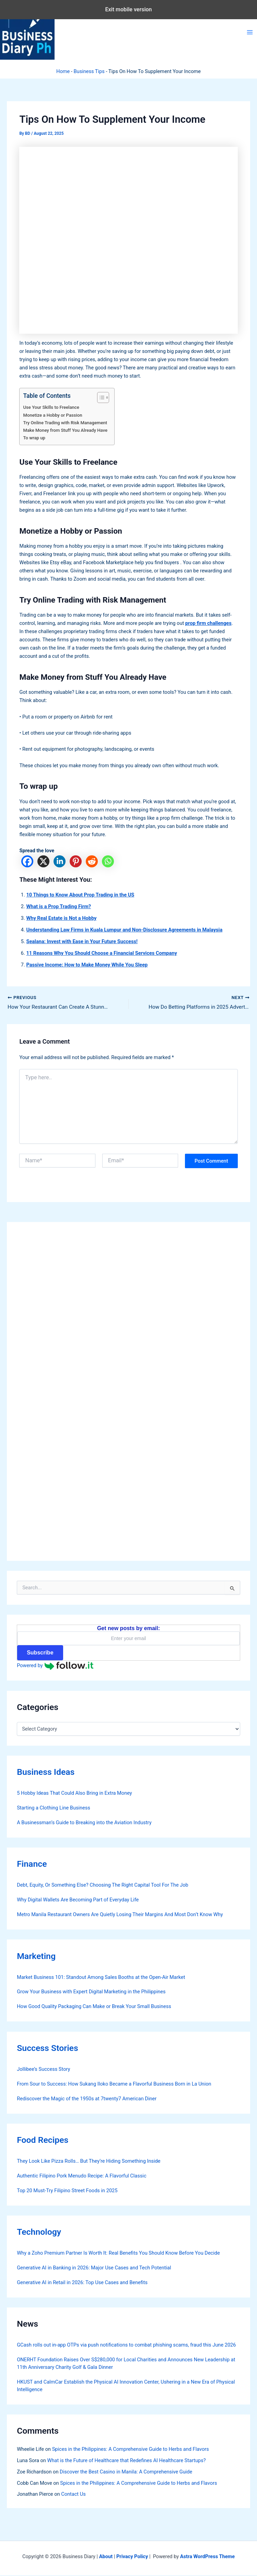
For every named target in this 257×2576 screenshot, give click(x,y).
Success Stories (47, 2048)
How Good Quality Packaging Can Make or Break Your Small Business (94, 2007)
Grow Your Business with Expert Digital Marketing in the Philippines (91, 1992)
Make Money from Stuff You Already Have (65, 430)
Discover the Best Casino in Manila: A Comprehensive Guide (126, 2472)
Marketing (36, 1956)
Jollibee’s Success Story (43, 2069)
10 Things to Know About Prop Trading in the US (80, 895)
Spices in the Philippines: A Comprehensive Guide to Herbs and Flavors (130, 2449)
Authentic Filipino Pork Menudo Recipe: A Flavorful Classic (81, 2176)
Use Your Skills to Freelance (51, 407)
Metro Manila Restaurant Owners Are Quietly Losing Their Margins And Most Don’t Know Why (120, 1915)
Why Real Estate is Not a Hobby (61, 918)
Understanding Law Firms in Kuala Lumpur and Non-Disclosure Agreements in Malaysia (124, 930)
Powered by (55, 1666)
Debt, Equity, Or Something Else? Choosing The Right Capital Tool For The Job (102, 1886)
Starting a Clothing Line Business (53, 1808)
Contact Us (73, 2495)
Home (63, 71)
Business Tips (89, 71)
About (106, 2557)
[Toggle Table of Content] (99, 397)
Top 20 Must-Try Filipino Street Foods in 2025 (67, 2191)
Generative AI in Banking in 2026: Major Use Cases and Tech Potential (94, 2268)
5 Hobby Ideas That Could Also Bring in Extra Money (74, 1794)
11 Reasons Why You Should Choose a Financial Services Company (101, 953)
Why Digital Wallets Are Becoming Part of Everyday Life (78, 1900)
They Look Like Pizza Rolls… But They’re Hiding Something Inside (88, 2161)
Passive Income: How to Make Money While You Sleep (87, 965)
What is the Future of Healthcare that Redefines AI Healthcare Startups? (126, 2461)
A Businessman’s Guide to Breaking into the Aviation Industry (84, 1823)
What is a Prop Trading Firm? (58, 906)
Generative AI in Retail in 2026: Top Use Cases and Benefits (82, 2283)
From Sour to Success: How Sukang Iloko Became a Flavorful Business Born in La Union (114, 2084)
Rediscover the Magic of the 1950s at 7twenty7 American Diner (86, 2099)
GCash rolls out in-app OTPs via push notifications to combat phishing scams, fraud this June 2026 (126, 2345)
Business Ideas (45, 1773)
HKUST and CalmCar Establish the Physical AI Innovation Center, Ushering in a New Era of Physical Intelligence (126, 2386)
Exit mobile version (128, 9)
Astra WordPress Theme (207, 2557)
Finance (32, 1864)
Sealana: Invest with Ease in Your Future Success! (81, 941)
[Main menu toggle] (250, 32)
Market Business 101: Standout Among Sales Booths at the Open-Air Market (101, 1977)
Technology (39, 2232)
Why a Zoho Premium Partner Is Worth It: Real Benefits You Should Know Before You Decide (118, 2253)
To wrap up (34, 437)
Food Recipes (42, 2140)
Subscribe (40, 1653)
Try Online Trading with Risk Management (65, 422)
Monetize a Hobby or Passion (52, 415)
